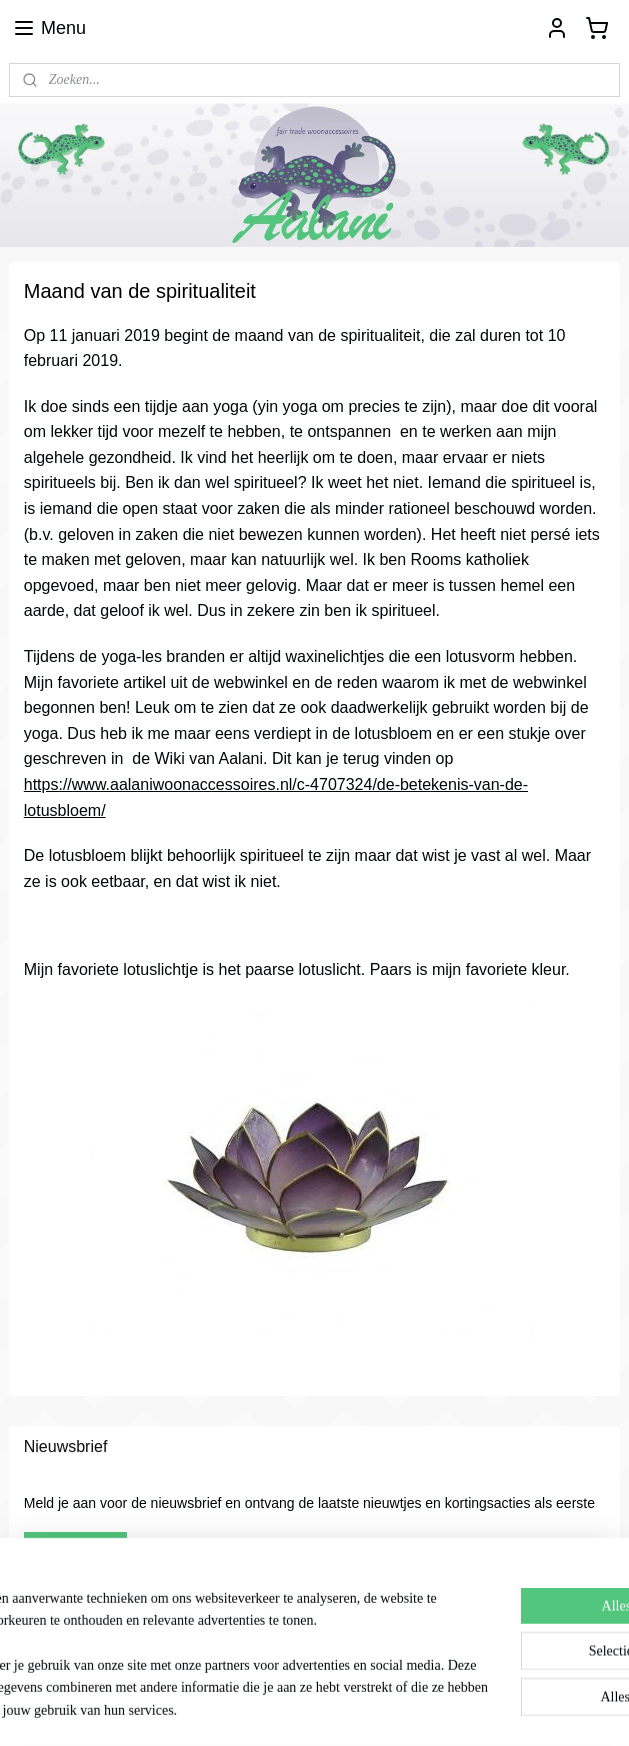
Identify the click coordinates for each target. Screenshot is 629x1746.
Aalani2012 (56, 1643)
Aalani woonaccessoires (84, 1607)
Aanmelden (75, 1548)
